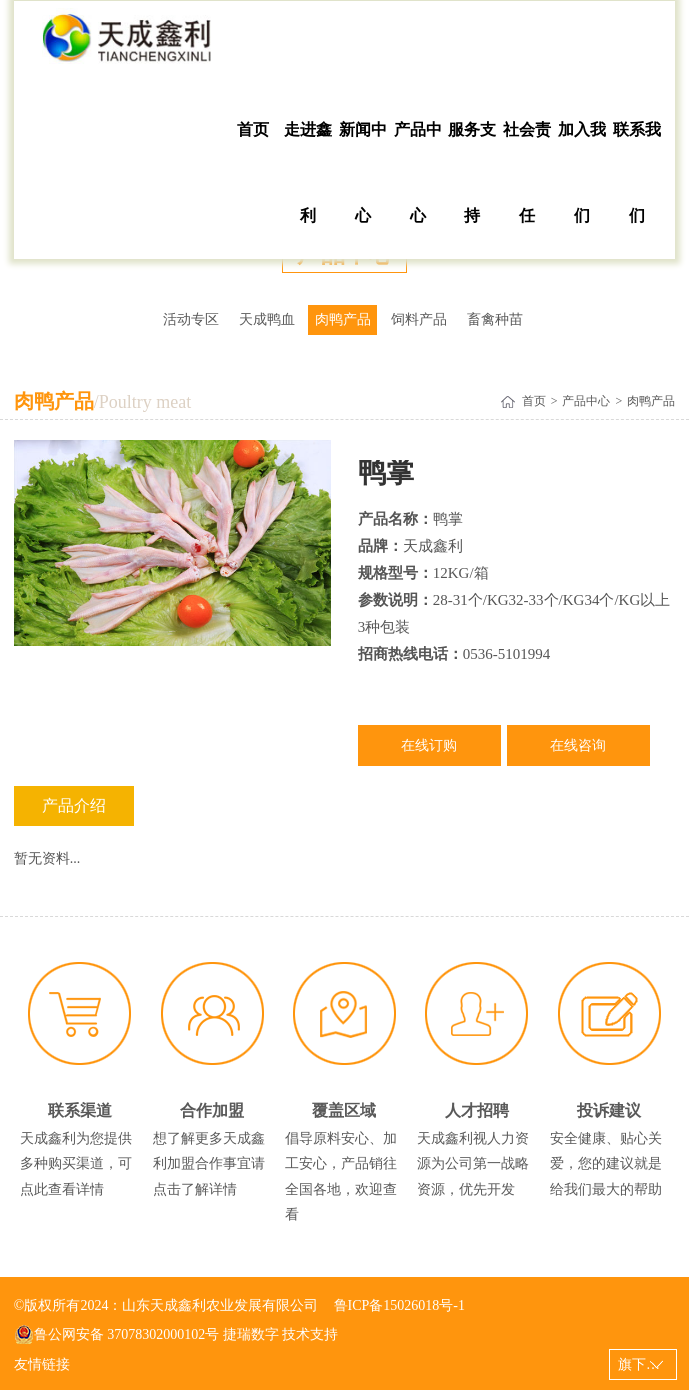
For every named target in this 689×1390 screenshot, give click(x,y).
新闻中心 (363, 172)
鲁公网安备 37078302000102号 (117, 1335)
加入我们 (582, 172)
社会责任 (527, 172)
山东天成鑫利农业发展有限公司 (128, 44)
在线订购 (429, 745)
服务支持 (472, 172)
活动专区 (191, 319)
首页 (253, 129)
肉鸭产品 (343, 319)
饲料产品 (419, 319)
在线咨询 (578, 745)
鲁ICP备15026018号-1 (399, 1305)
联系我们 (637, 172)
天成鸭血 (267, 319)
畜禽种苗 (495, 319)
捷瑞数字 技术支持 (281, 1334)
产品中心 (418, 172)
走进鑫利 (308, 172)
